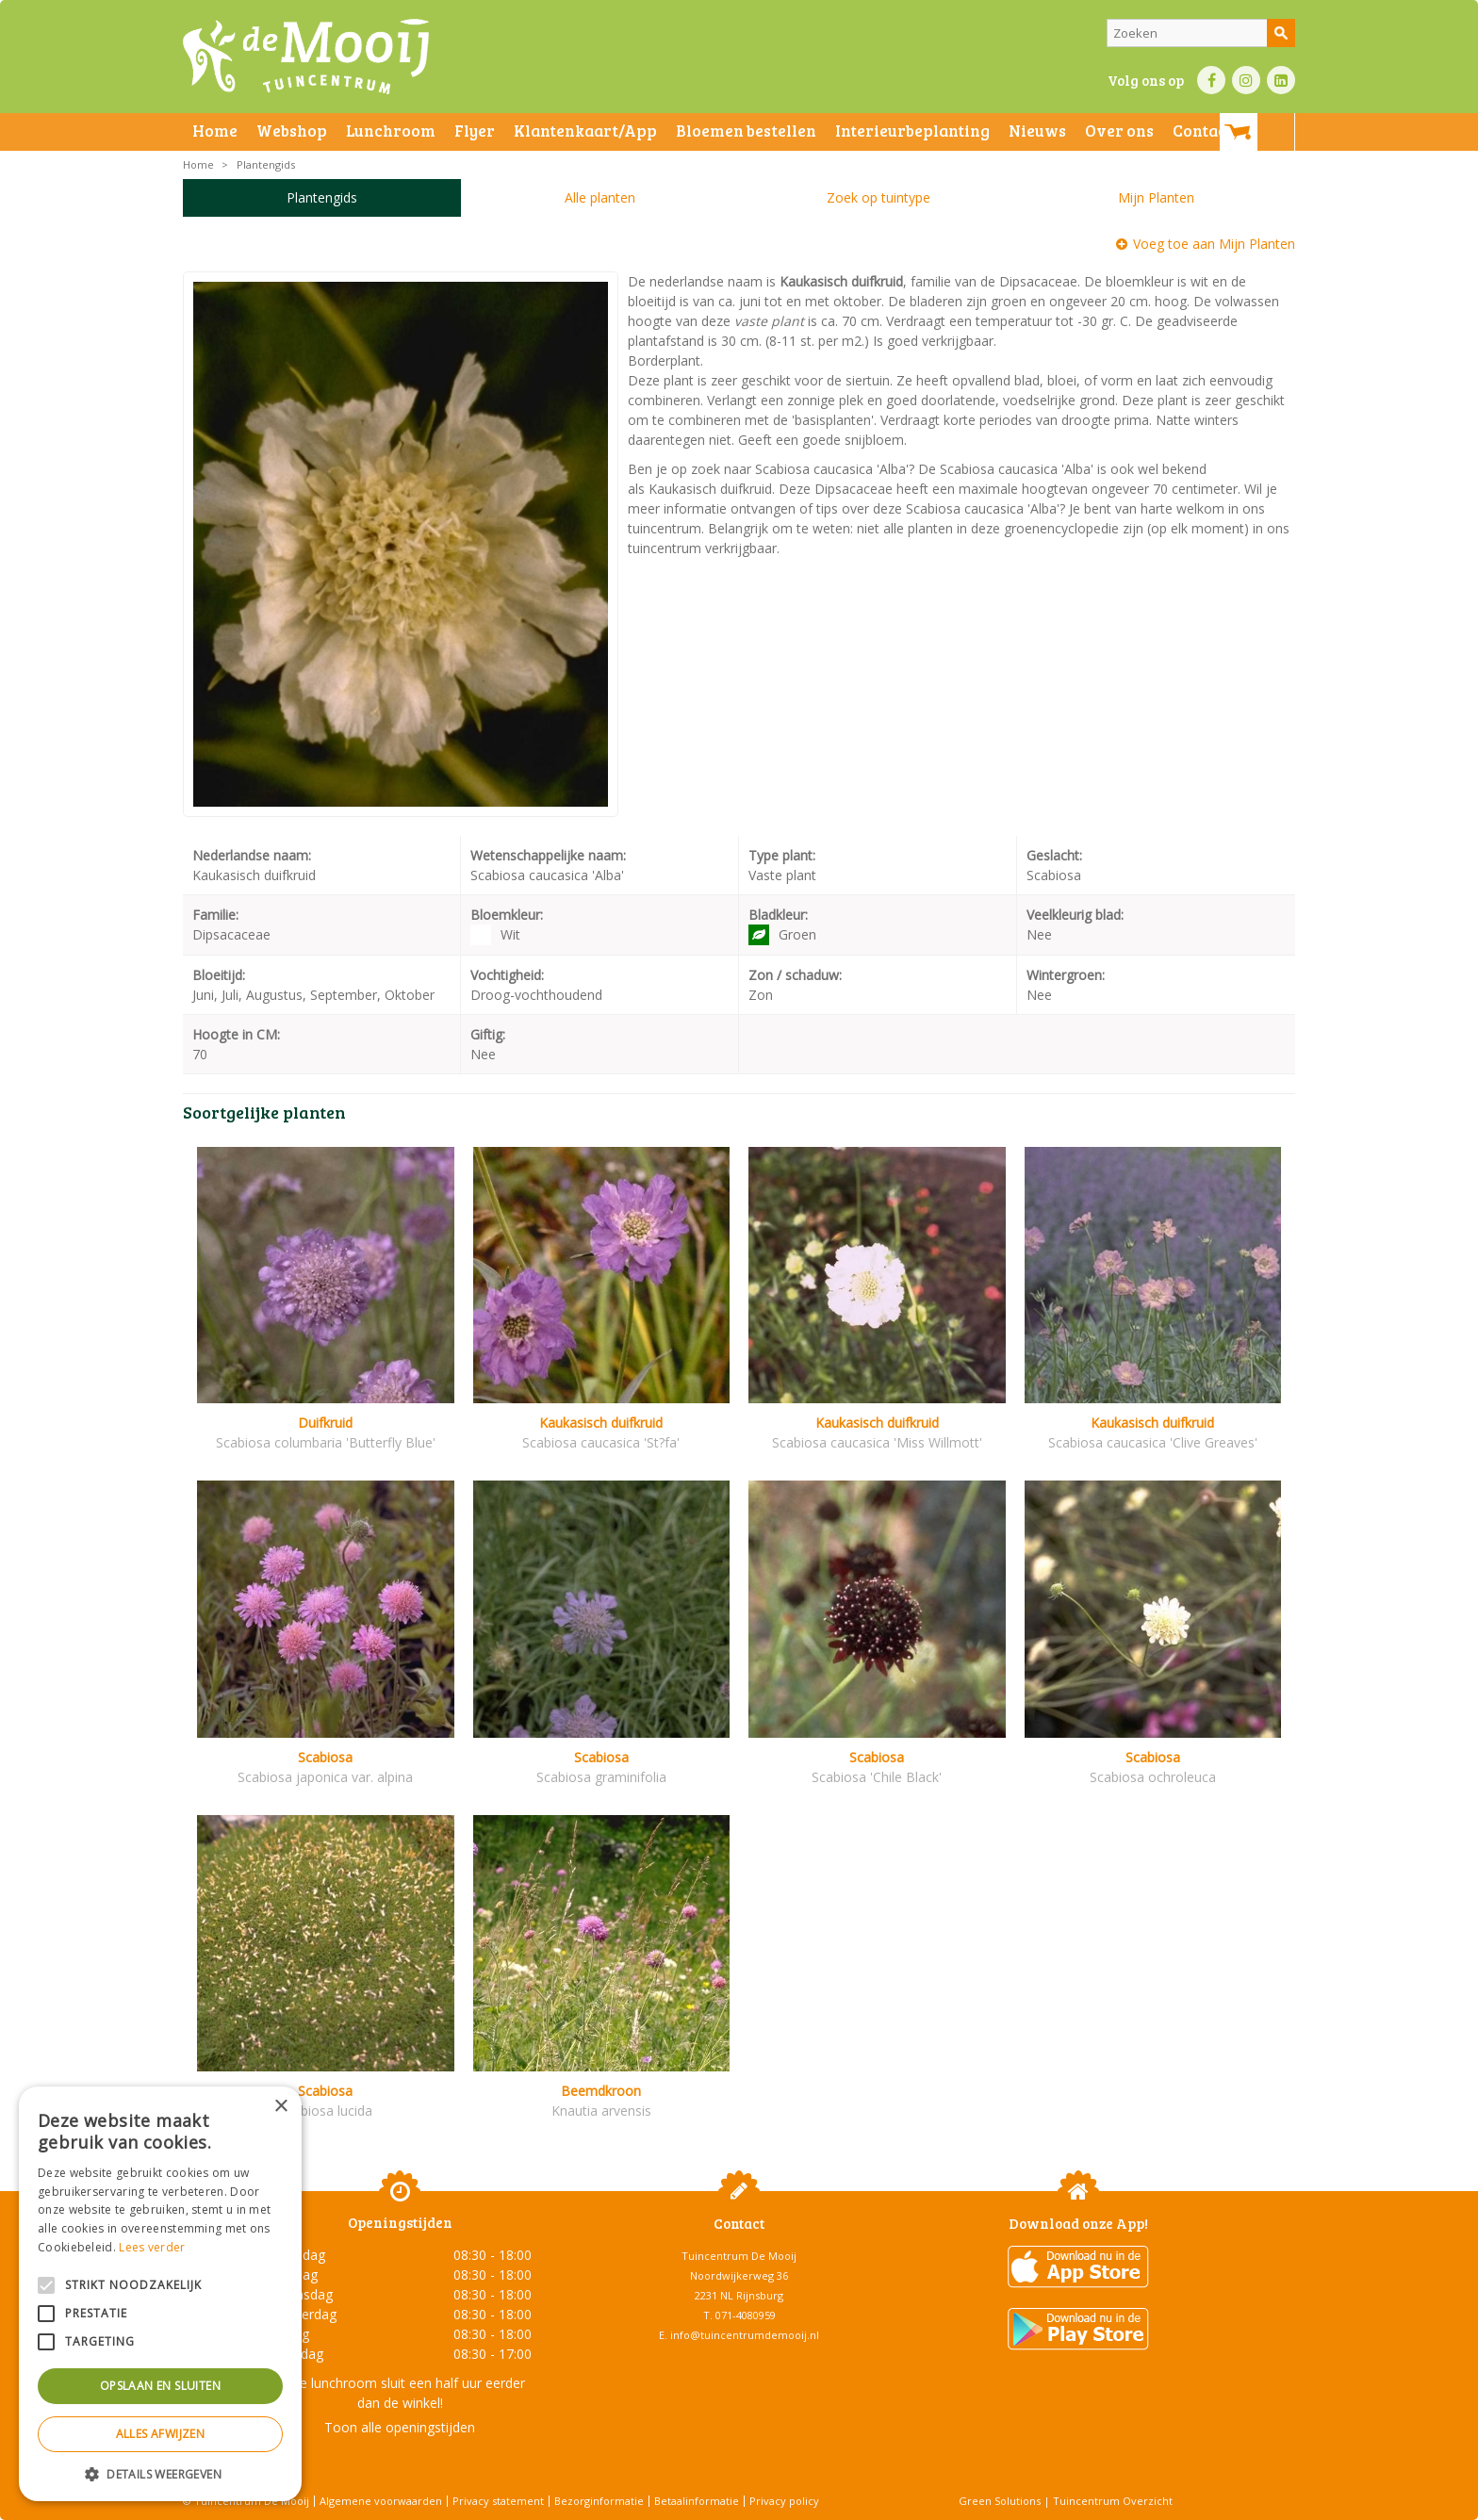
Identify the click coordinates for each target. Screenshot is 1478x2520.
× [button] (280, 2107)
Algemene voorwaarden (381, 2501)
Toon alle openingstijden (399, 2427)
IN (1246, 80)
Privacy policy (784, 2501)
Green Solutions (1000, 2501)
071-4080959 (745, 2315)
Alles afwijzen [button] (160, 2434)
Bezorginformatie (599, 2501)
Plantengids (322, 197)
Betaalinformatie (696, 2501)
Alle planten (600, 197)
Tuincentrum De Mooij (739, 2256)
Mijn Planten (1156, 197)
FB (1211, 80)
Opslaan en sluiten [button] (160, 2386)
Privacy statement (498, 2501)
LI (1281, 80)
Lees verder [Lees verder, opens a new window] (152, 2247)
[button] (160, 2473)
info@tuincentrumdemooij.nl (744, 2335)
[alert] (160, 2293)
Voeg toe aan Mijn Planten (1214, 244)
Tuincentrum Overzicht (1113, 2501)
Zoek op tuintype (878, 197)
